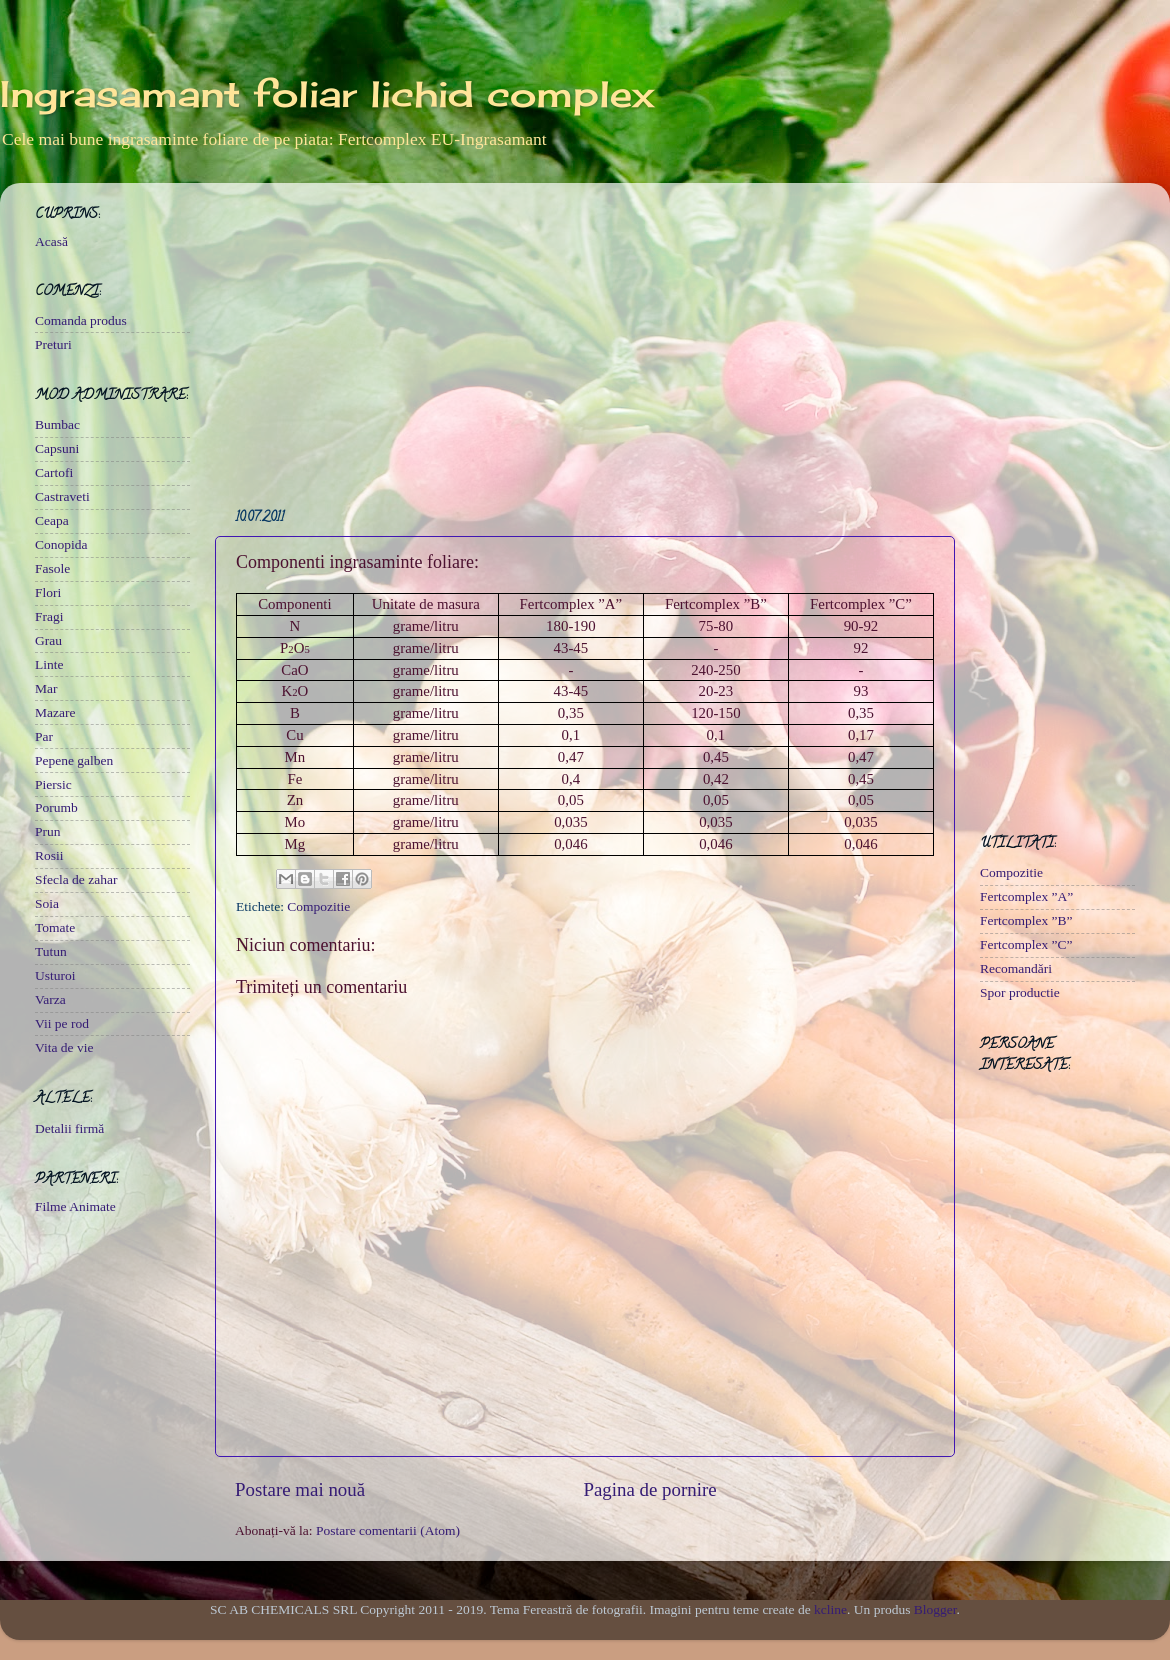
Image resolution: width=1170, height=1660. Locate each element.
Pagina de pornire (649, 1489)
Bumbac (57, 424)
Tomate (55, 927)
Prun (48, 831)
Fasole (52, 568)
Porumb (56, 807)
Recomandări (1016, 968)
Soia (47, 903)
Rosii (49, 855)
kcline (830, 1609)
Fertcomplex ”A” (1026, 896)
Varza (50, 999)
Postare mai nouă (300, 1489)
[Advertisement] (585, 338)
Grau (48, 640)
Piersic (53, 784)
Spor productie (1020, 992)
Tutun (51, 951)
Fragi (49, 616)
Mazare (55, 712)
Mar (46, 688)
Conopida (61, 544)
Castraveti (62, 496)
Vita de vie (64, 1047)
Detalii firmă (69, 1128)
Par (44, 736)
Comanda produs (81, 320)
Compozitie (318, 906)
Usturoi (55, 975)
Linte (49, 664)
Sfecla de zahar (76, 879)
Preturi (53, 344)
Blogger (935, 1609)
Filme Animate (75, 1206)
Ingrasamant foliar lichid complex (327, 94)
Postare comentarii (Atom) (388, 1530)
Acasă (51, 241)
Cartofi (54, 472)
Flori (48, 592)
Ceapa (52, 520)
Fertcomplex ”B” (1026, 920)
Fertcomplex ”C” (1026, 944)
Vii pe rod (62, 1023)
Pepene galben (74, 760)
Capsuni (57, 448)
